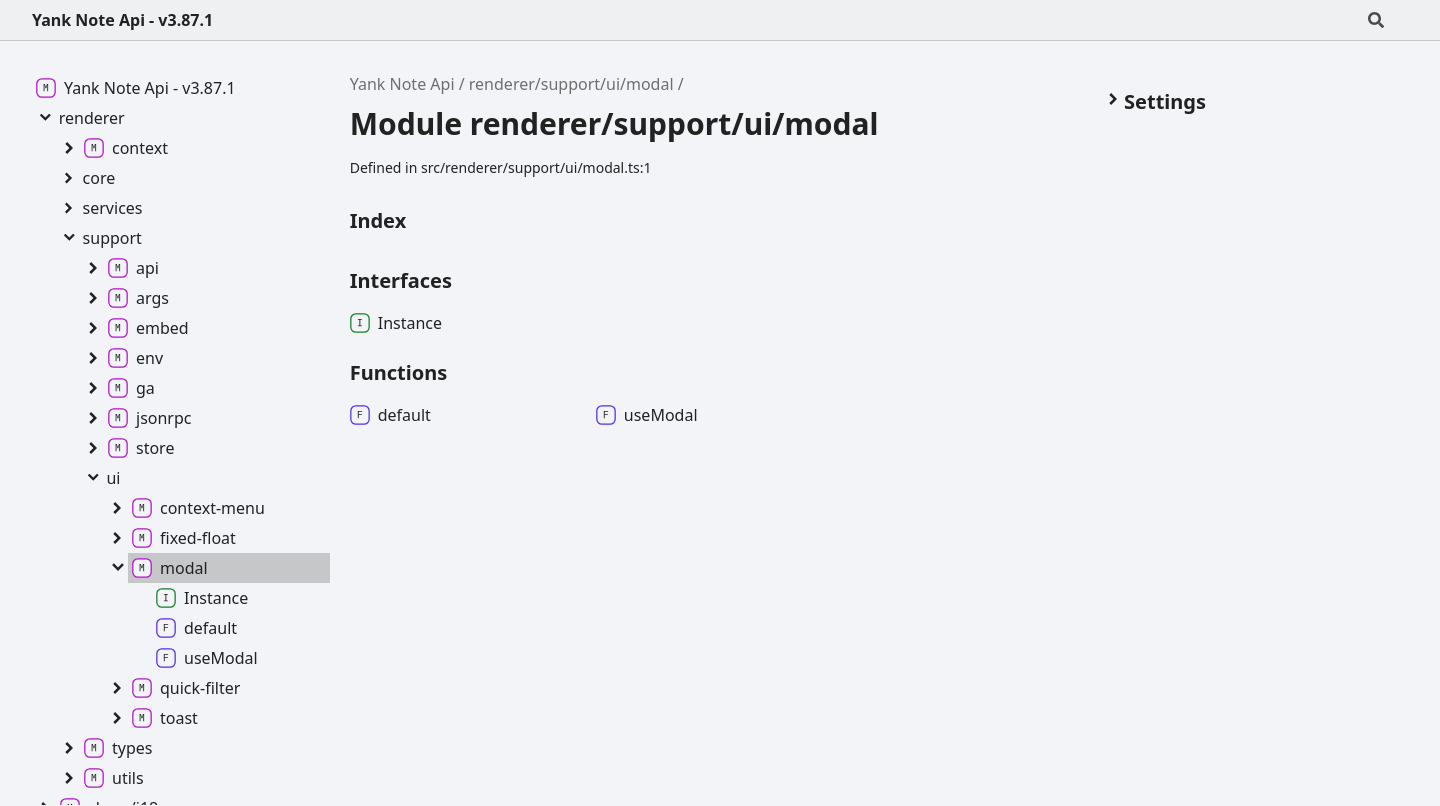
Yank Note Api (402, 84)
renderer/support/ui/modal (571, 84)
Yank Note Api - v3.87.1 (122, 20)
